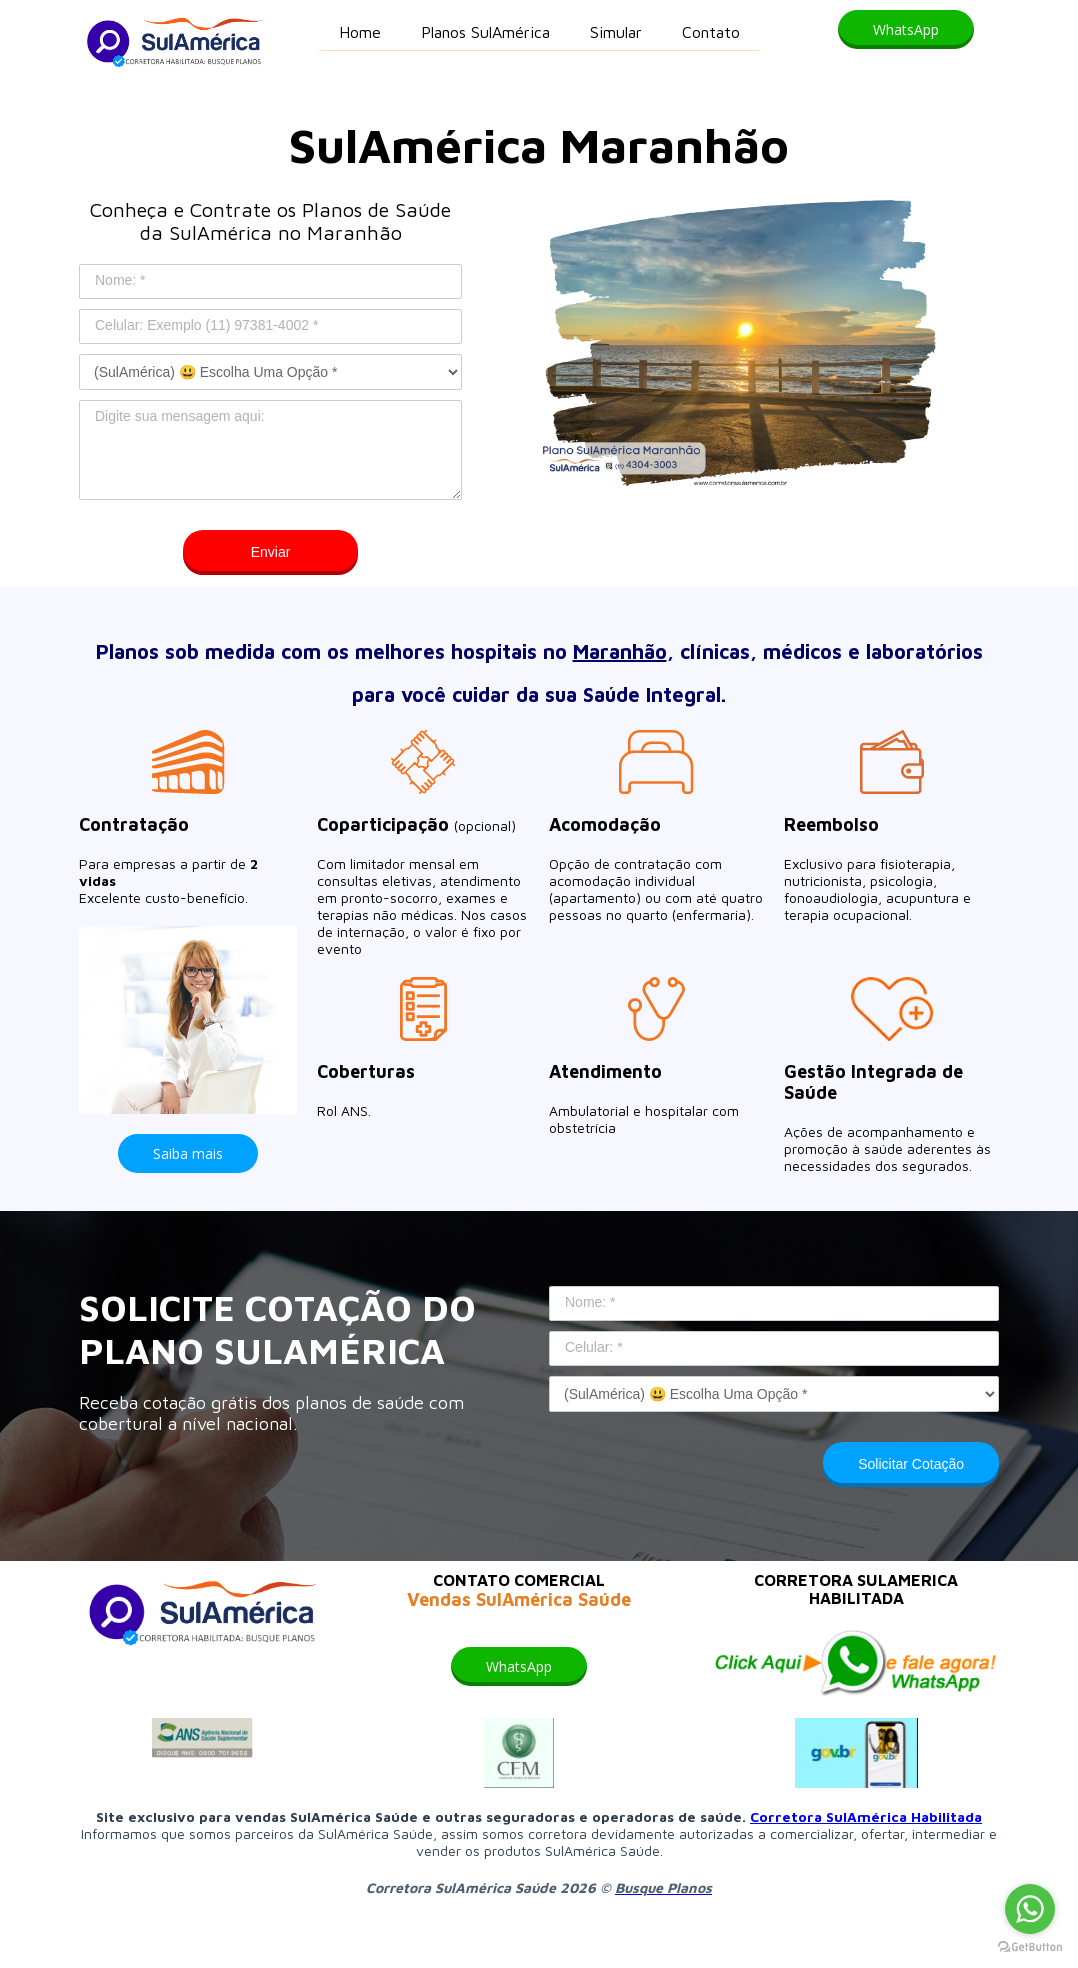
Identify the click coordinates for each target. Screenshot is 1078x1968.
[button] (906, 29)
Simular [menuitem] (616, 32)
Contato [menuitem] (711, 32)
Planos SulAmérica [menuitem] (485, 32)
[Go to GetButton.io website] (1030, 1947)
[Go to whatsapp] (1030, 1909)
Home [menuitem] (360, 32)
